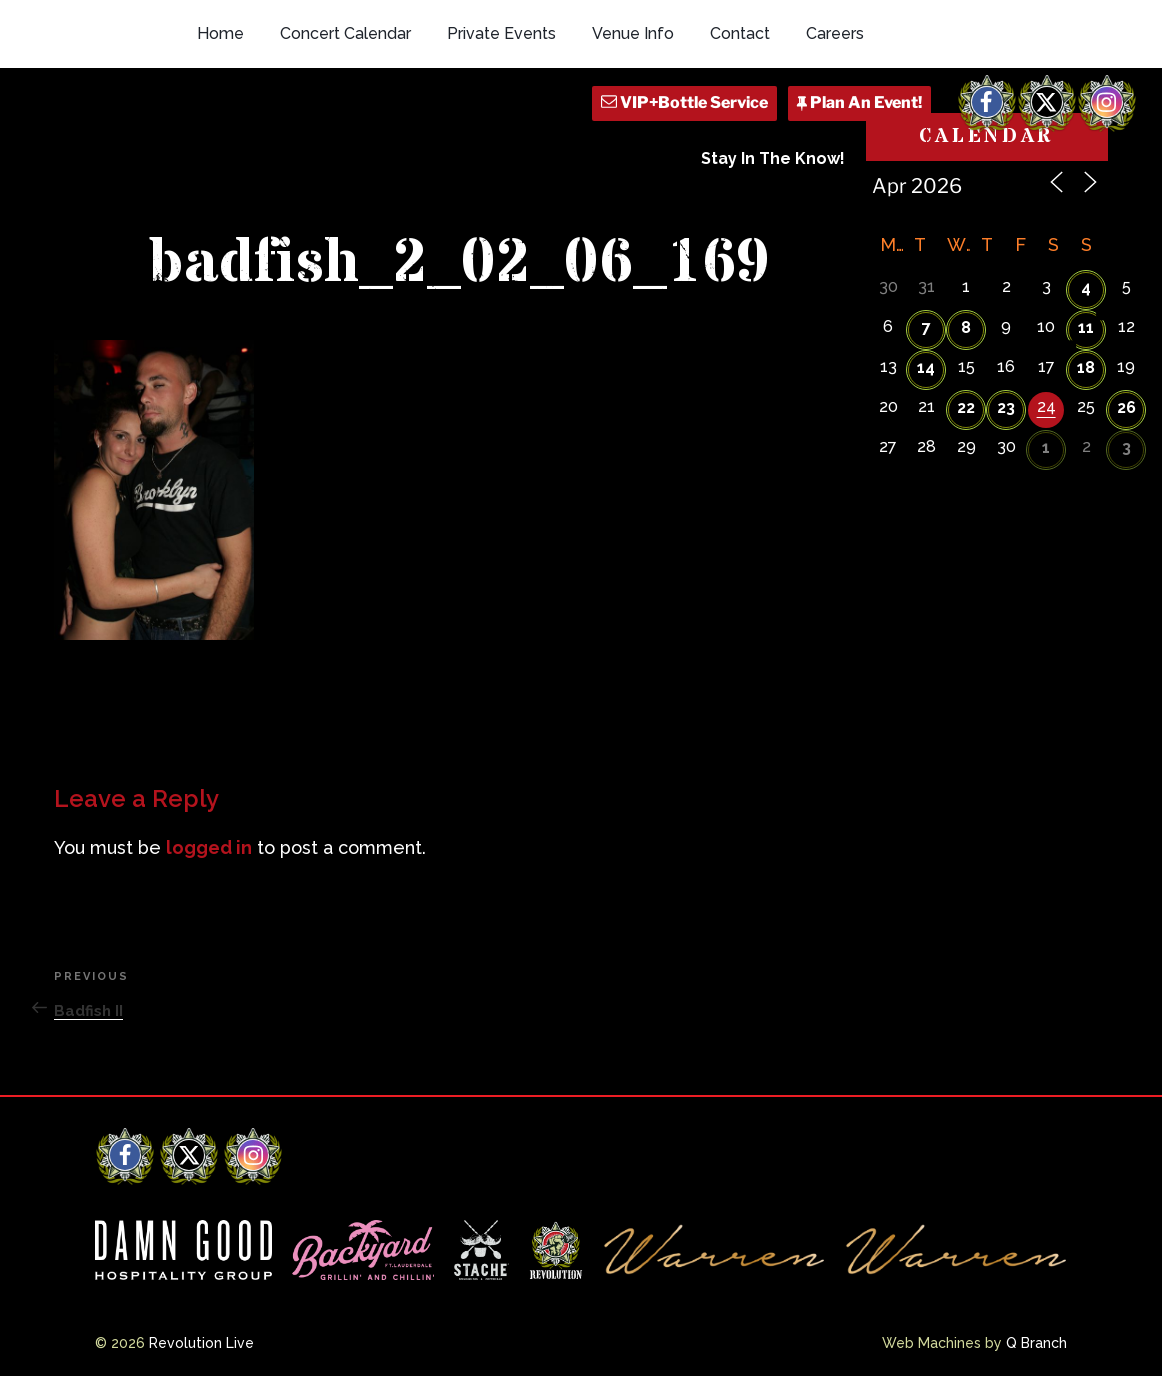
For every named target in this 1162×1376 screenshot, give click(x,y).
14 (926, 367)
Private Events (501, 33)
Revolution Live (201, 1343)
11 (1086, 327)
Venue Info (633, 33)
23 (1006, 407)
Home (220, 33)
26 (1126, 407)
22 (966, 407)
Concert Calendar (345, 33)
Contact (740, 33)
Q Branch (1036, 1343)
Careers (835, 33)
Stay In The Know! (773, 158)
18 (1086, 367)
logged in (209, 847)
